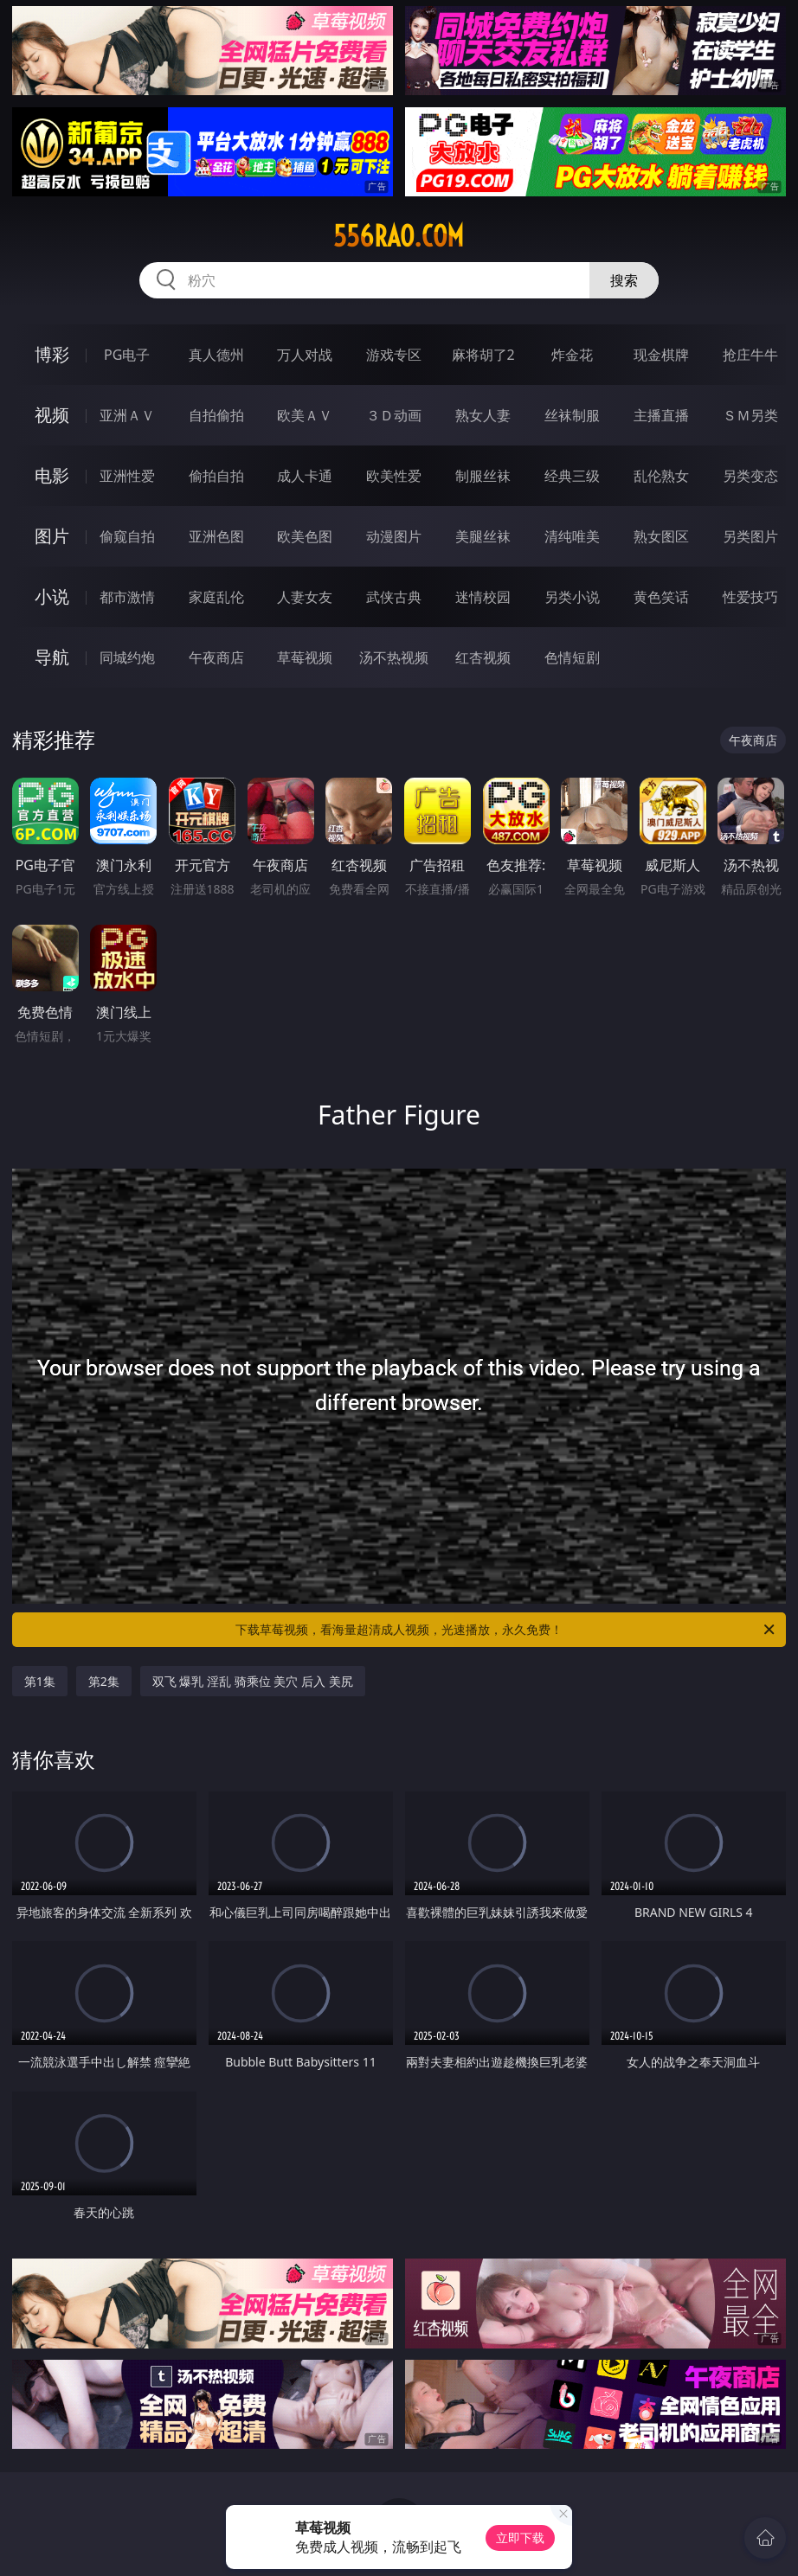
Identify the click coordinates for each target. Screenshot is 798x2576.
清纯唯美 (572, 536)
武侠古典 (394, 596)
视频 (52, 414)
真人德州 (216, 354)
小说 (52, 596)
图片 (52, 536)
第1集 (39, 1681)
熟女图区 (661, 536)
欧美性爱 (394, 475)
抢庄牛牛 (750, 354)
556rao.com (398, 236)
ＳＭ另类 (750, 415)
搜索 (624, 280)
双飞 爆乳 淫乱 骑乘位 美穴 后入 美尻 (252, 1681)
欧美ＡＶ (304, 415)
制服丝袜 (483, 475)
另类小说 (572, 596)
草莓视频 (304, 657)
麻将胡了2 (483, 354)
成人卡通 (304, 475)
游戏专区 (394, 354)
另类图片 (750, 536)
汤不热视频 (393, 657)
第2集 (103, 1681)
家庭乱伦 (216, 596)
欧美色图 (304, 536)
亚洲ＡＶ (127, 415)
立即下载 (520, 2537)
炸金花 (572, 354)
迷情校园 (483, 596)
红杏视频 (483, 657)
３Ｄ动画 (394, 415)
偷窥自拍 (127, 536)
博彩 (52, 354)
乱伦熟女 (661, 475)
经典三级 (572, 475)
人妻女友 (304, 596)
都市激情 (127, 596)
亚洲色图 (216, 536)
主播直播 (661, 415)
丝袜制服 (572, 415)
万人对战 (304, 354)
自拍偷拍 (216, 415)
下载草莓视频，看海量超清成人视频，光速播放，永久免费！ (506, 1629)
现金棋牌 (661, 354)
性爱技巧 (750, 596)
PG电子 (127, 354)
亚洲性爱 (127, 475)
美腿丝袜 (483, 536)
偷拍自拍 (216, 475)
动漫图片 (394, 536)
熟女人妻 (483, 415)
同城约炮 (127, 657)
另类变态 (750, 475)
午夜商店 (216, 657)
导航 (52, 657)
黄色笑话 (661, 596)
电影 (52, 475)
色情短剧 (572, 657)
